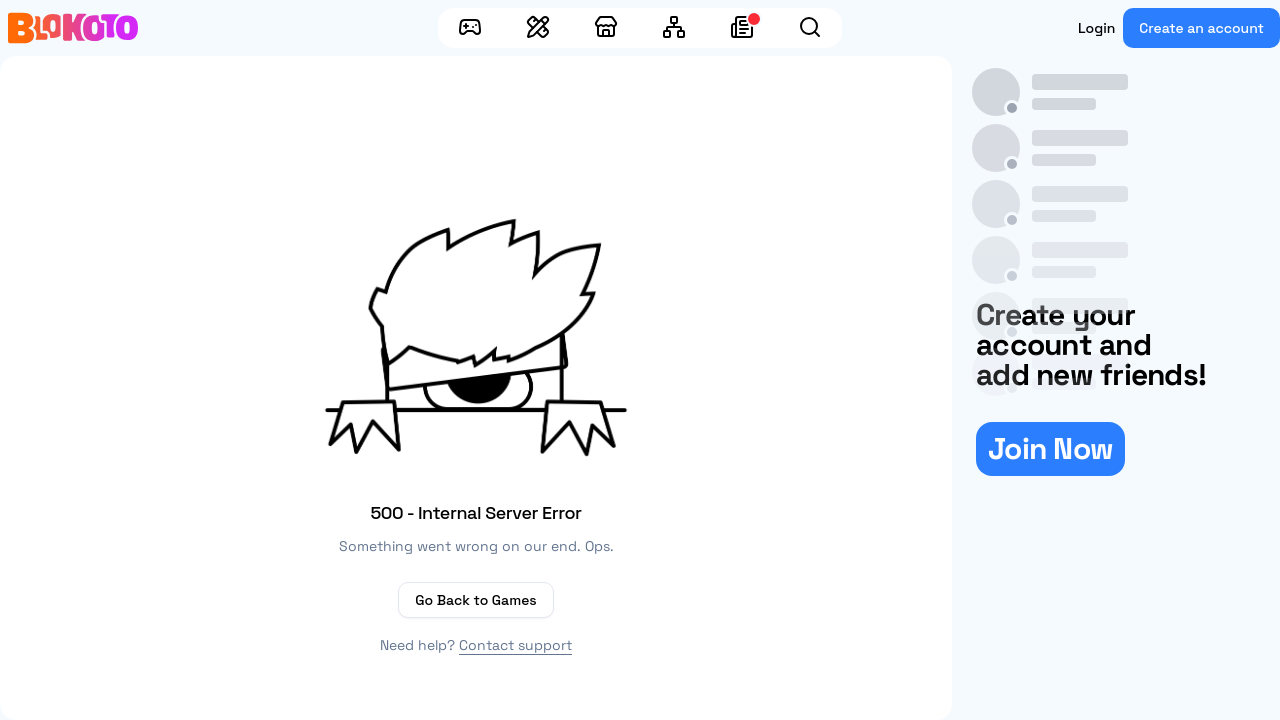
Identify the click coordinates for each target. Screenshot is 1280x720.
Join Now (1050, 448)
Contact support (515, 645)
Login (1096, 28)
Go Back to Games (475, 600)
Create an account (1201, 28)
